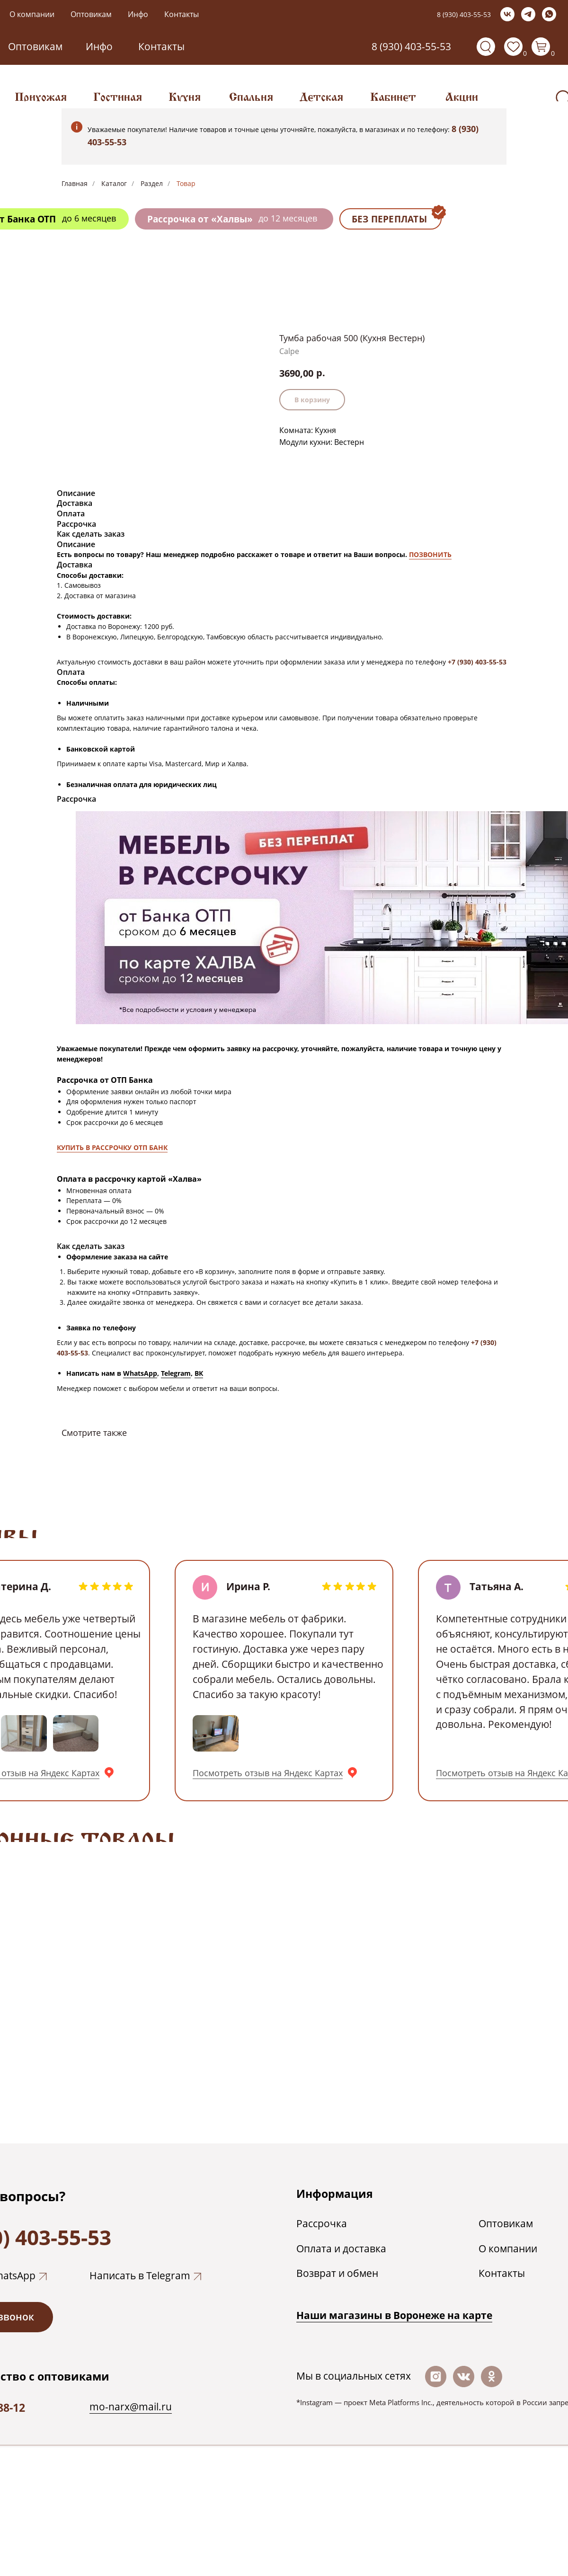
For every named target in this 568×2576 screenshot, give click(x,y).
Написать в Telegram (139, 2275)
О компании (31, 14)
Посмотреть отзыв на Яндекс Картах (268, 1773)
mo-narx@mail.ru (130, 2406)
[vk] (507, 14)
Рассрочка (321, 2223)
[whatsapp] (549, 14)
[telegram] (528, 14)
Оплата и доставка (341, 2248)
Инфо (138, 14)
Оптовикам (91, 14)
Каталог (114, 183)
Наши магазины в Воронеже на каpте (394, 2315)
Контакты (181, 14)
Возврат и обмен (337, 2273)
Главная (75, 183)
